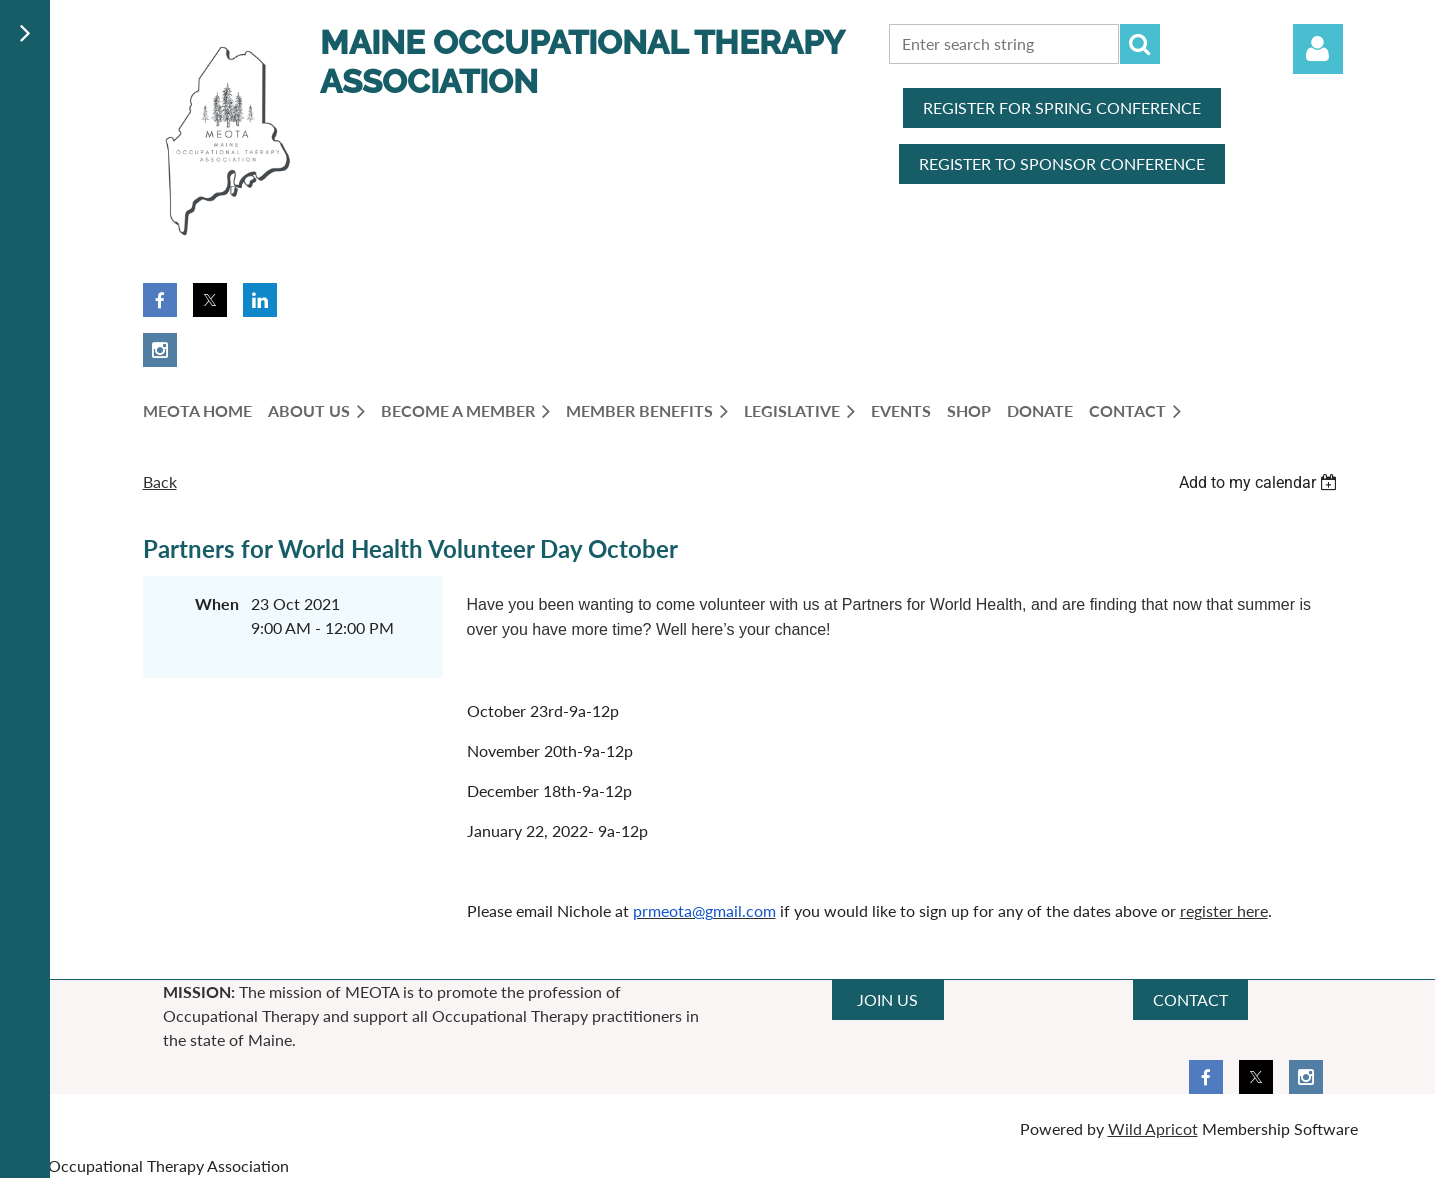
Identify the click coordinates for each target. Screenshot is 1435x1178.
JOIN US (887, 999)
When (217, 603)
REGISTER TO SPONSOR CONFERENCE (1062, 163)
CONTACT (1190, 999)
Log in (1318, 49)
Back (160, 481)
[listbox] (1261, 482)
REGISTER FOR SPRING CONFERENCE (1062, 107)
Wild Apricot (1153, 1128)
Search (1140, 44)
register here (1224, 910)
